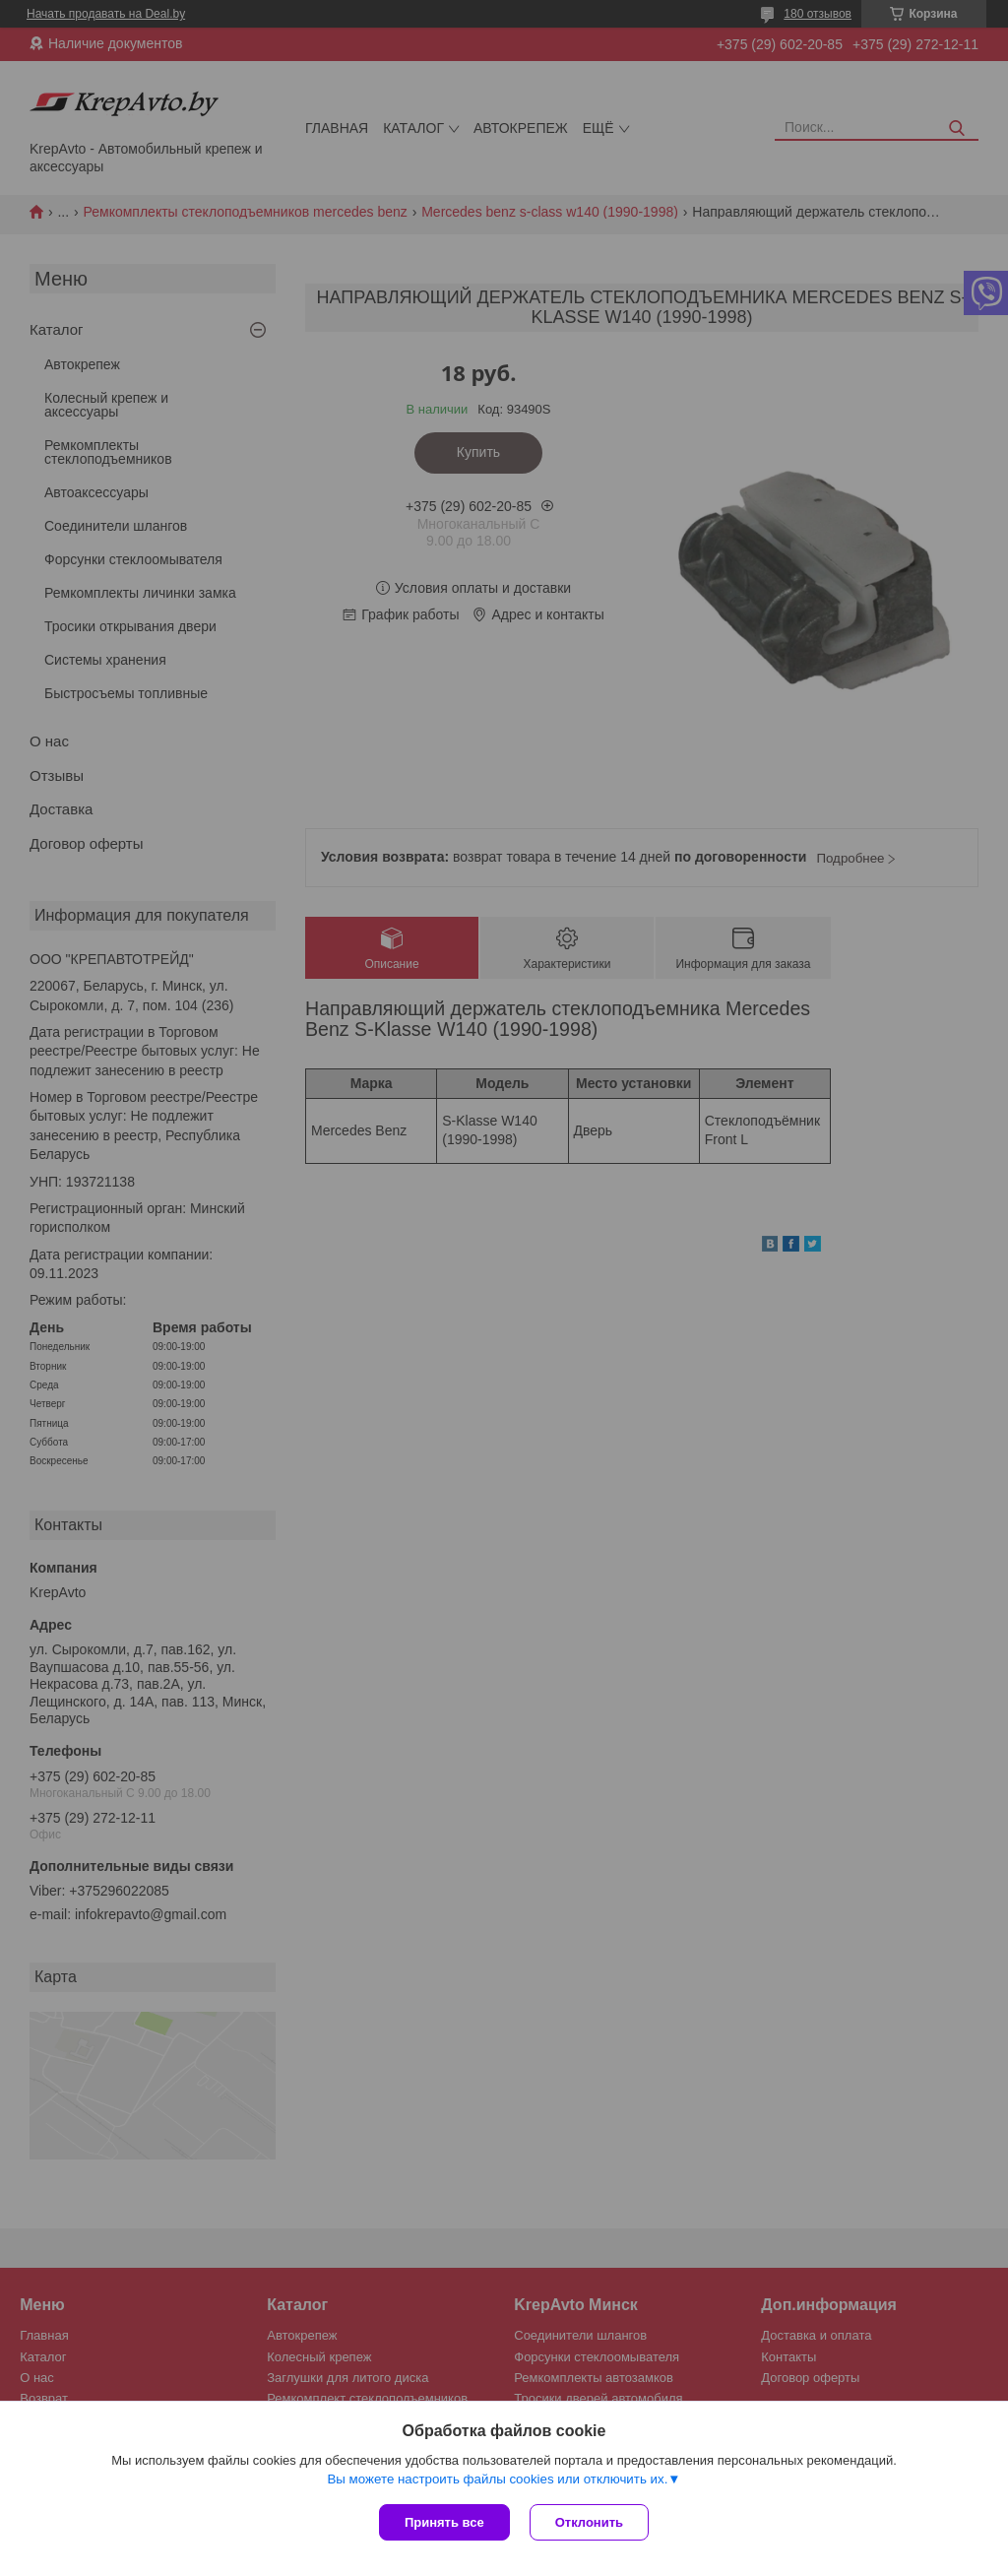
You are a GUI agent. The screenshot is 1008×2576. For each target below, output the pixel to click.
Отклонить (589, 2522)
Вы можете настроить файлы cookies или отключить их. (497, 2479)
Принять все (444, 2522)
